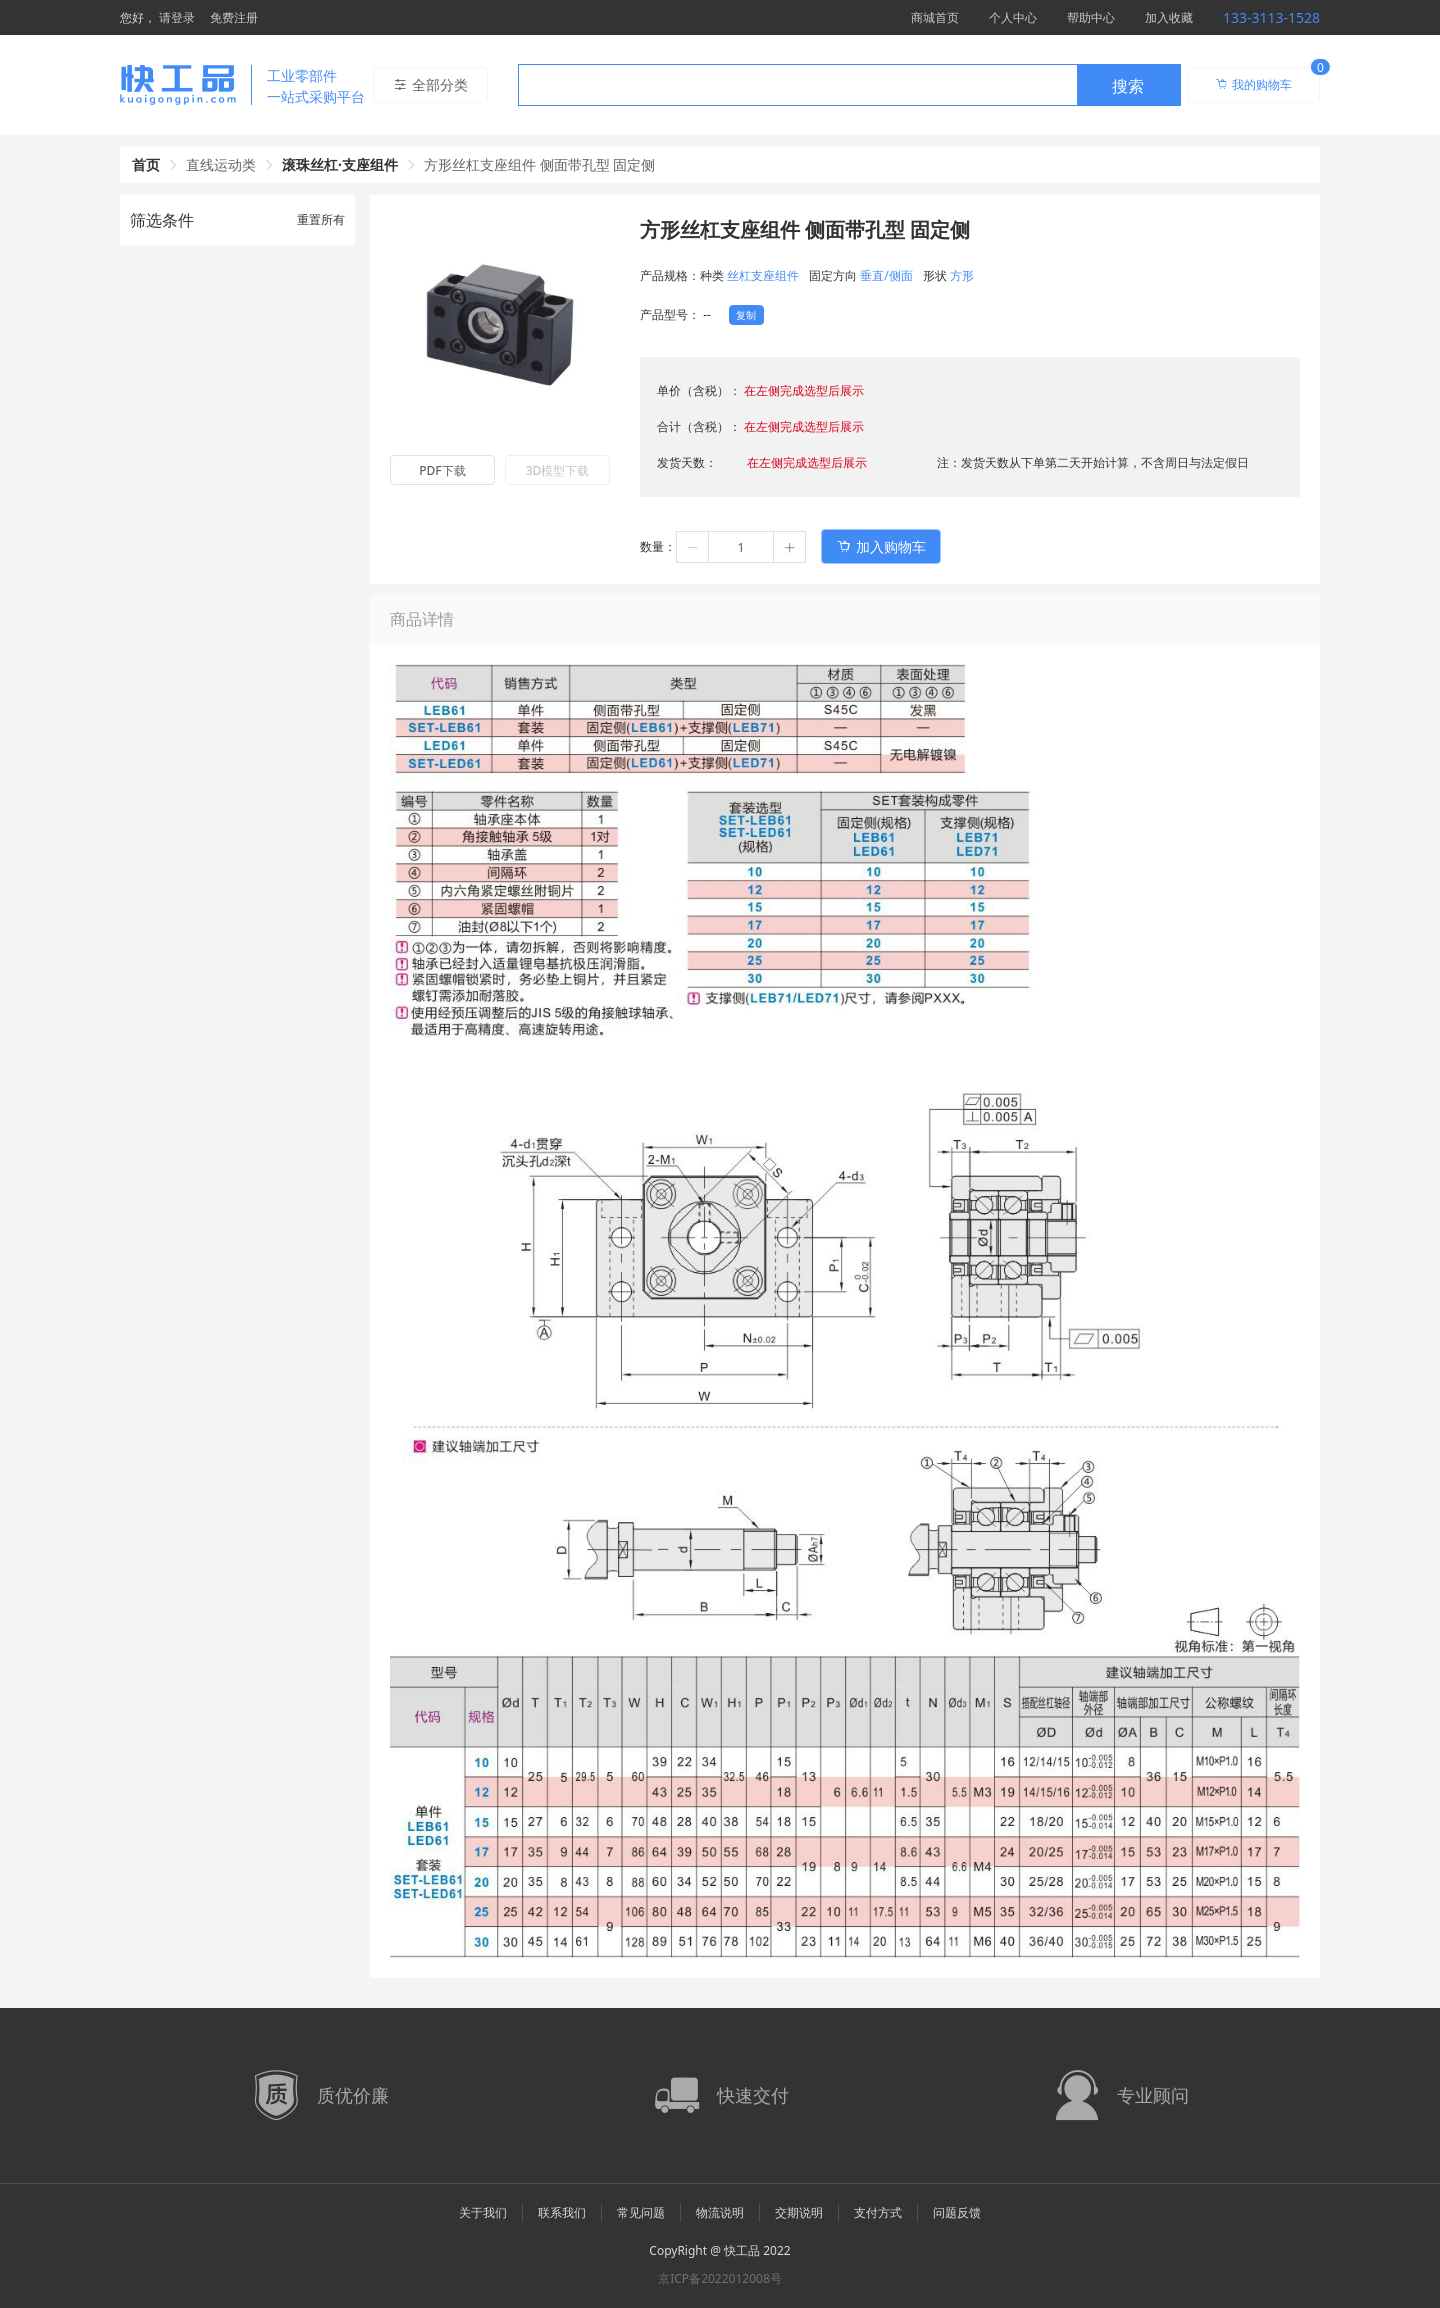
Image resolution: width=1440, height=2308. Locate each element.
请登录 (177, 17)
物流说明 (720, 2212)
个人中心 (1013, 17)
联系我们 (562, 2212)
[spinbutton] (741, 547)
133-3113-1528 (1271, 17)
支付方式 (878, 2212)
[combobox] (849, 85)
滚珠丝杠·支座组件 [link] (340, 164)
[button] (693, 547)
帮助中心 (1091, 17)
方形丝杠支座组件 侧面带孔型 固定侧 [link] (539, 164)
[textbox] (798, 86)
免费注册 (234, 17)
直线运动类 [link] (221, 164)
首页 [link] (146, 164)
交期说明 (799, 2212)
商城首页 (935, 17)
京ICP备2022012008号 (720, 2278)
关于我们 (483, 2212)
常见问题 (641, 2212)
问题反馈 (957, 2212)
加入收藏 (1169, 17)
